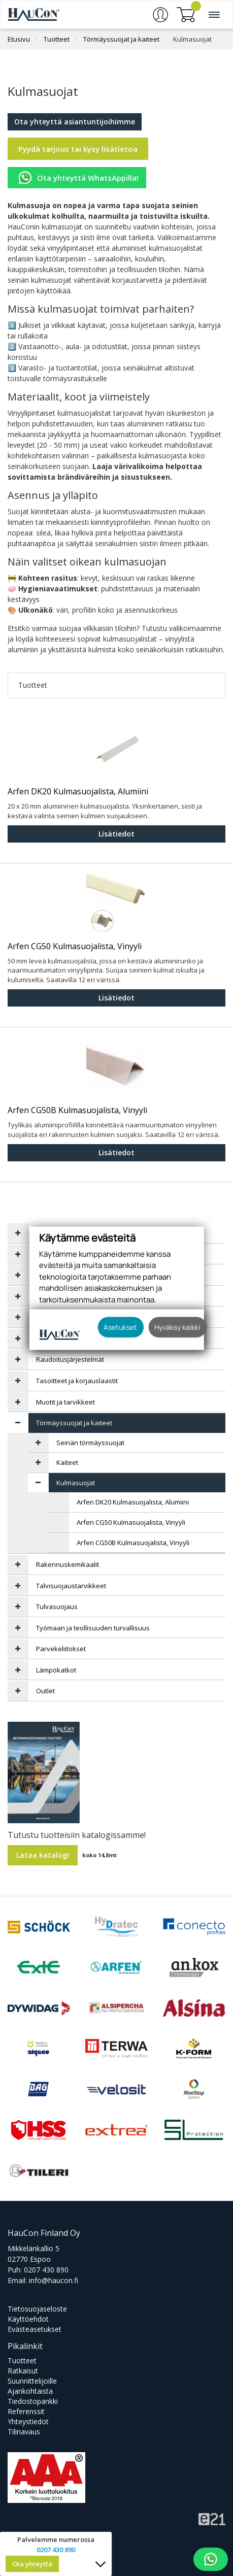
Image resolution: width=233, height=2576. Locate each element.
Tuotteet (57, 39)
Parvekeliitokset (61, 1648)
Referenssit (26, 2411)
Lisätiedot (116, 834)
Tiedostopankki (33, 2401)
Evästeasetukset (34, 2329)
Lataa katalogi (42, 1855)
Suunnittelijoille (32, 2381)
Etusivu (19, 39)
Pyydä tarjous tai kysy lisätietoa (78, 149)
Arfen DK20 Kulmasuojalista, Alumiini (78, 791)
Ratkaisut (23, 2371)
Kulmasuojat (192, 39)
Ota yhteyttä (32, 2563)
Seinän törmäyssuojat (90, 1442)
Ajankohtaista (30, 2391)
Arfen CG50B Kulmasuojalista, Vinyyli (77, 1110)
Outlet (45, 1690)
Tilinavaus (24, 2431)
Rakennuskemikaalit (67, 1564)
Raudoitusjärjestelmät (70, 1359)
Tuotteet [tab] (32, 685)
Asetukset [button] (120, 1326)
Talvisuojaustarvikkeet (71, 1585)
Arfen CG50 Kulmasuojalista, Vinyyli (75, 946)
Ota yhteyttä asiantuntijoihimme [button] (74, 121)
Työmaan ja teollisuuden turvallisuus (93, 1627)
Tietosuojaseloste (37, 2309)
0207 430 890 (46, 2269)
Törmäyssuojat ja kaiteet (121, 39)
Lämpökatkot (56, 1670)
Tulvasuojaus (57, 1606)
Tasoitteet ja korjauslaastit (77, 1380)
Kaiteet (67, 1462)
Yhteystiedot (28, 2421)
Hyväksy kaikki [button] (177, 1326)
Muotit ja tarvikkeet (65, 1402)
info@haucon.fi (53, 2280)
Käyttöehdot (28, 2319)
